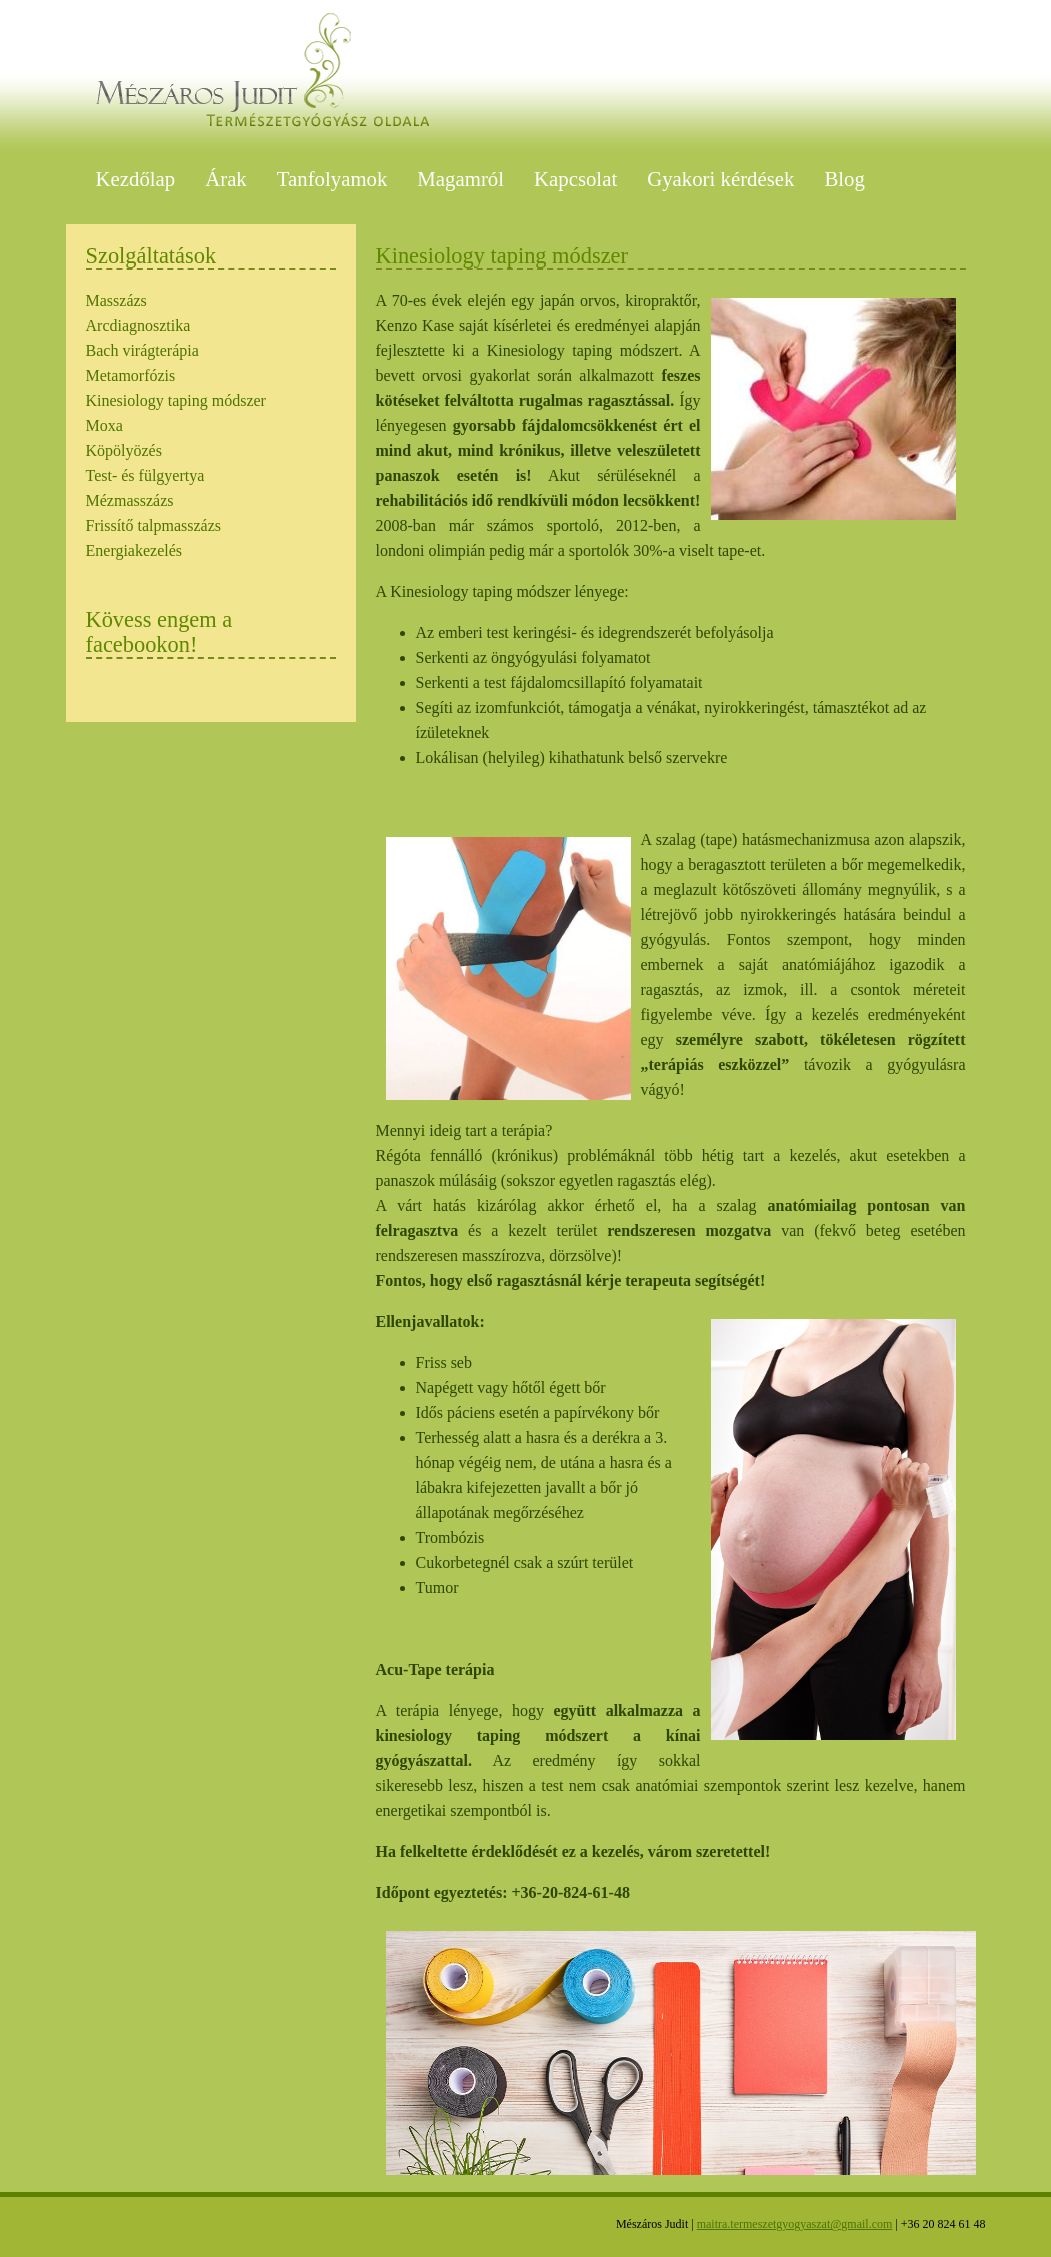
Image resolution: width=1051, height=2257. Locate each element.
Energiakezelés (134, 550)
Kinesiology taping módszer (176, 400)
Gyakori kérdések (720, 178)
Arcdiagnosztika (138, 325)
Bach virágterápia (142, 350)
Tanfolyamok (332, 178)
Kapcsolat (575, 178)
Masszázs (116, 300)
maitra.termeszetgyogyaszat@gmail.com (795, 2224)
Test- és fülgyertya (145, 475)
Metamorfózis (131, 375)
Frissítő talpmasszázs (154, 525)
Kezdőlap (136, 178)
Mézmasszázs (130, 500)
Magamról (460, 178)
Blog (844, 178)
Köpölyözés (124, 450)
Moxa (104, 425)
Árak (226, 178)
